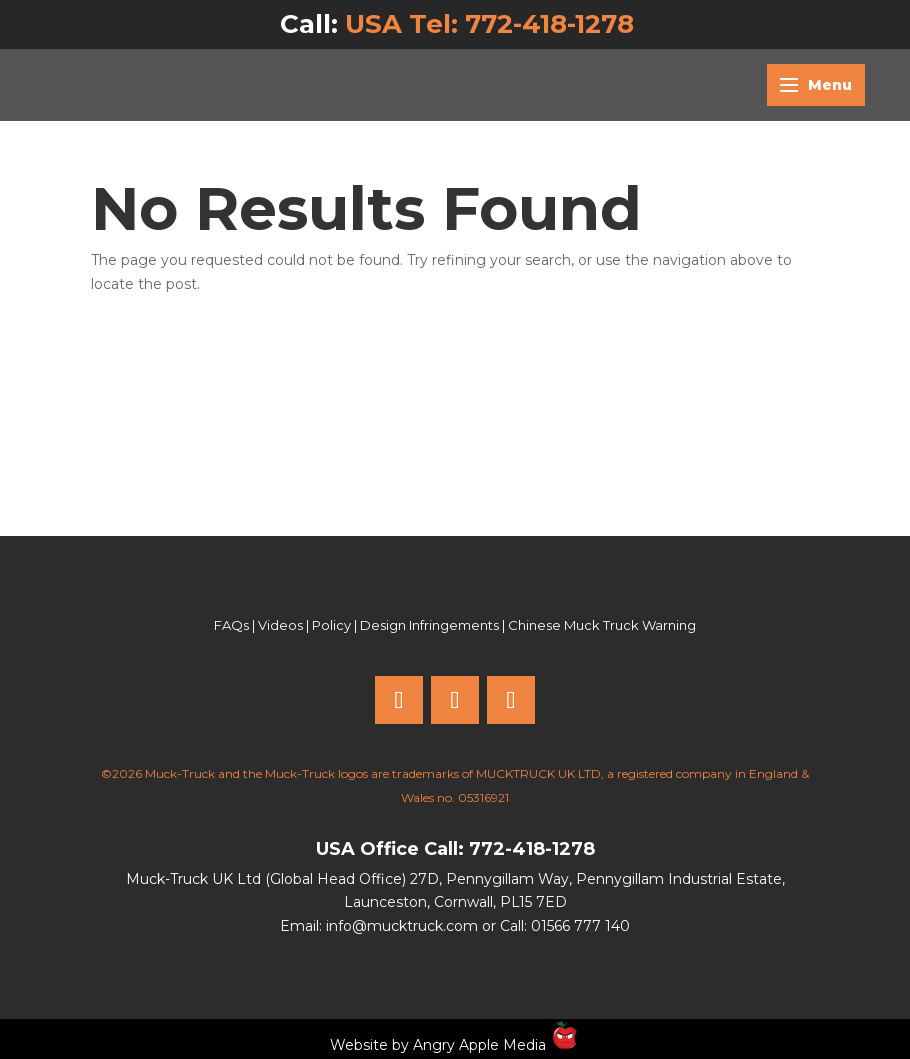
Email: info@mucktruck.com (379, 926)
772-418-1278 (532, 849)
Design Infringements (429, 625)
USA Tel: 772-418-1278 (489, 24)
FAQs (231, 625)
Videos (280, 625)
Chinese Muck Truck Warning (602, 625)
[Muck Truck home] (156, 85)
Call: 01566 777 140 (565, 926)
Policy (331, 625)
